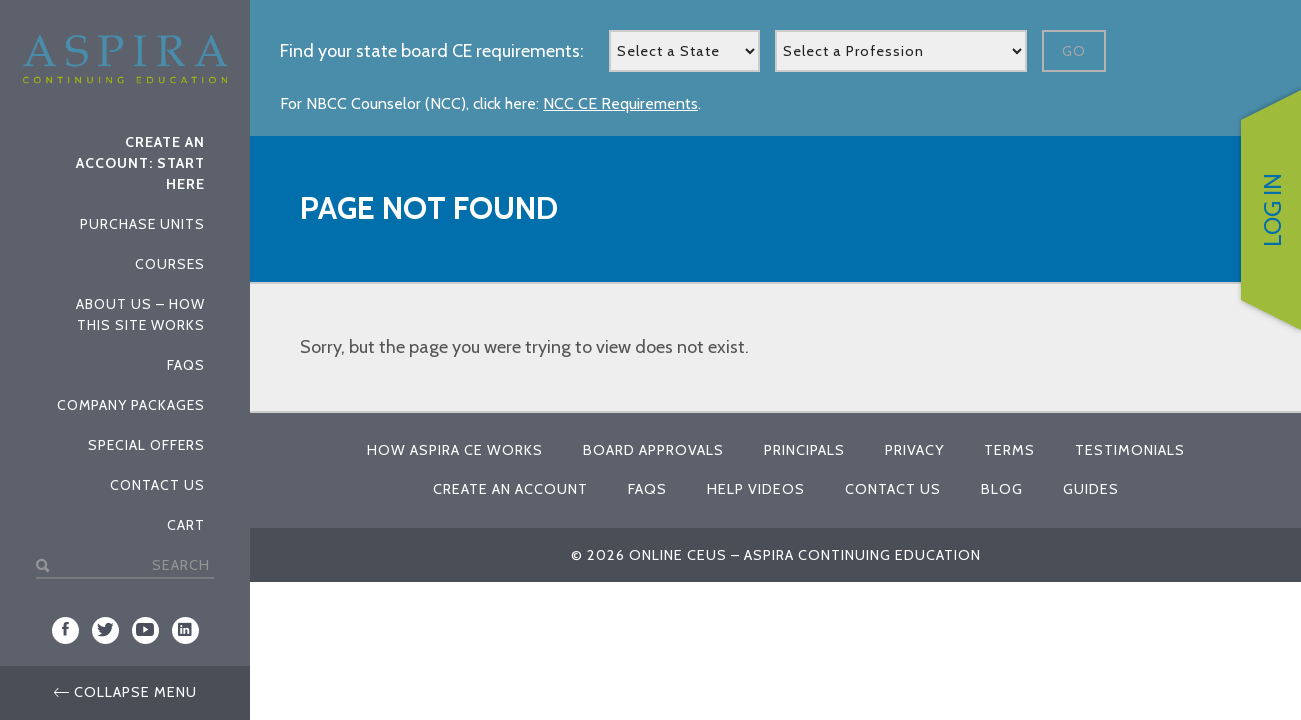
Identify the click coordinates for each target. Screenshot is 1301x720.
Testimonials (1130, 450)
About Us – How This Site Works (140, 314)
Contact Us (157, 485)
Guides (1091, 489)
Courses (170, 264)
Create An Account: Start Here (140, 163)
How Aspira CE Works (455, 450)
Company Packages (131, 405)
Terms (1009, 450)
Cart (186, 525)
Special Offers (146, 445)
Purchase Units (142, 224)
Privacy (914, 450)
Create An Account (510, 489)
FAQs (186, 365)
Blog (1002, 489)
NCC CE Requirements (620, 103)
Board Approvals (653, 450)
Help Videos (756, 489)
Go (1074, 51)
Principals (804, 450)
